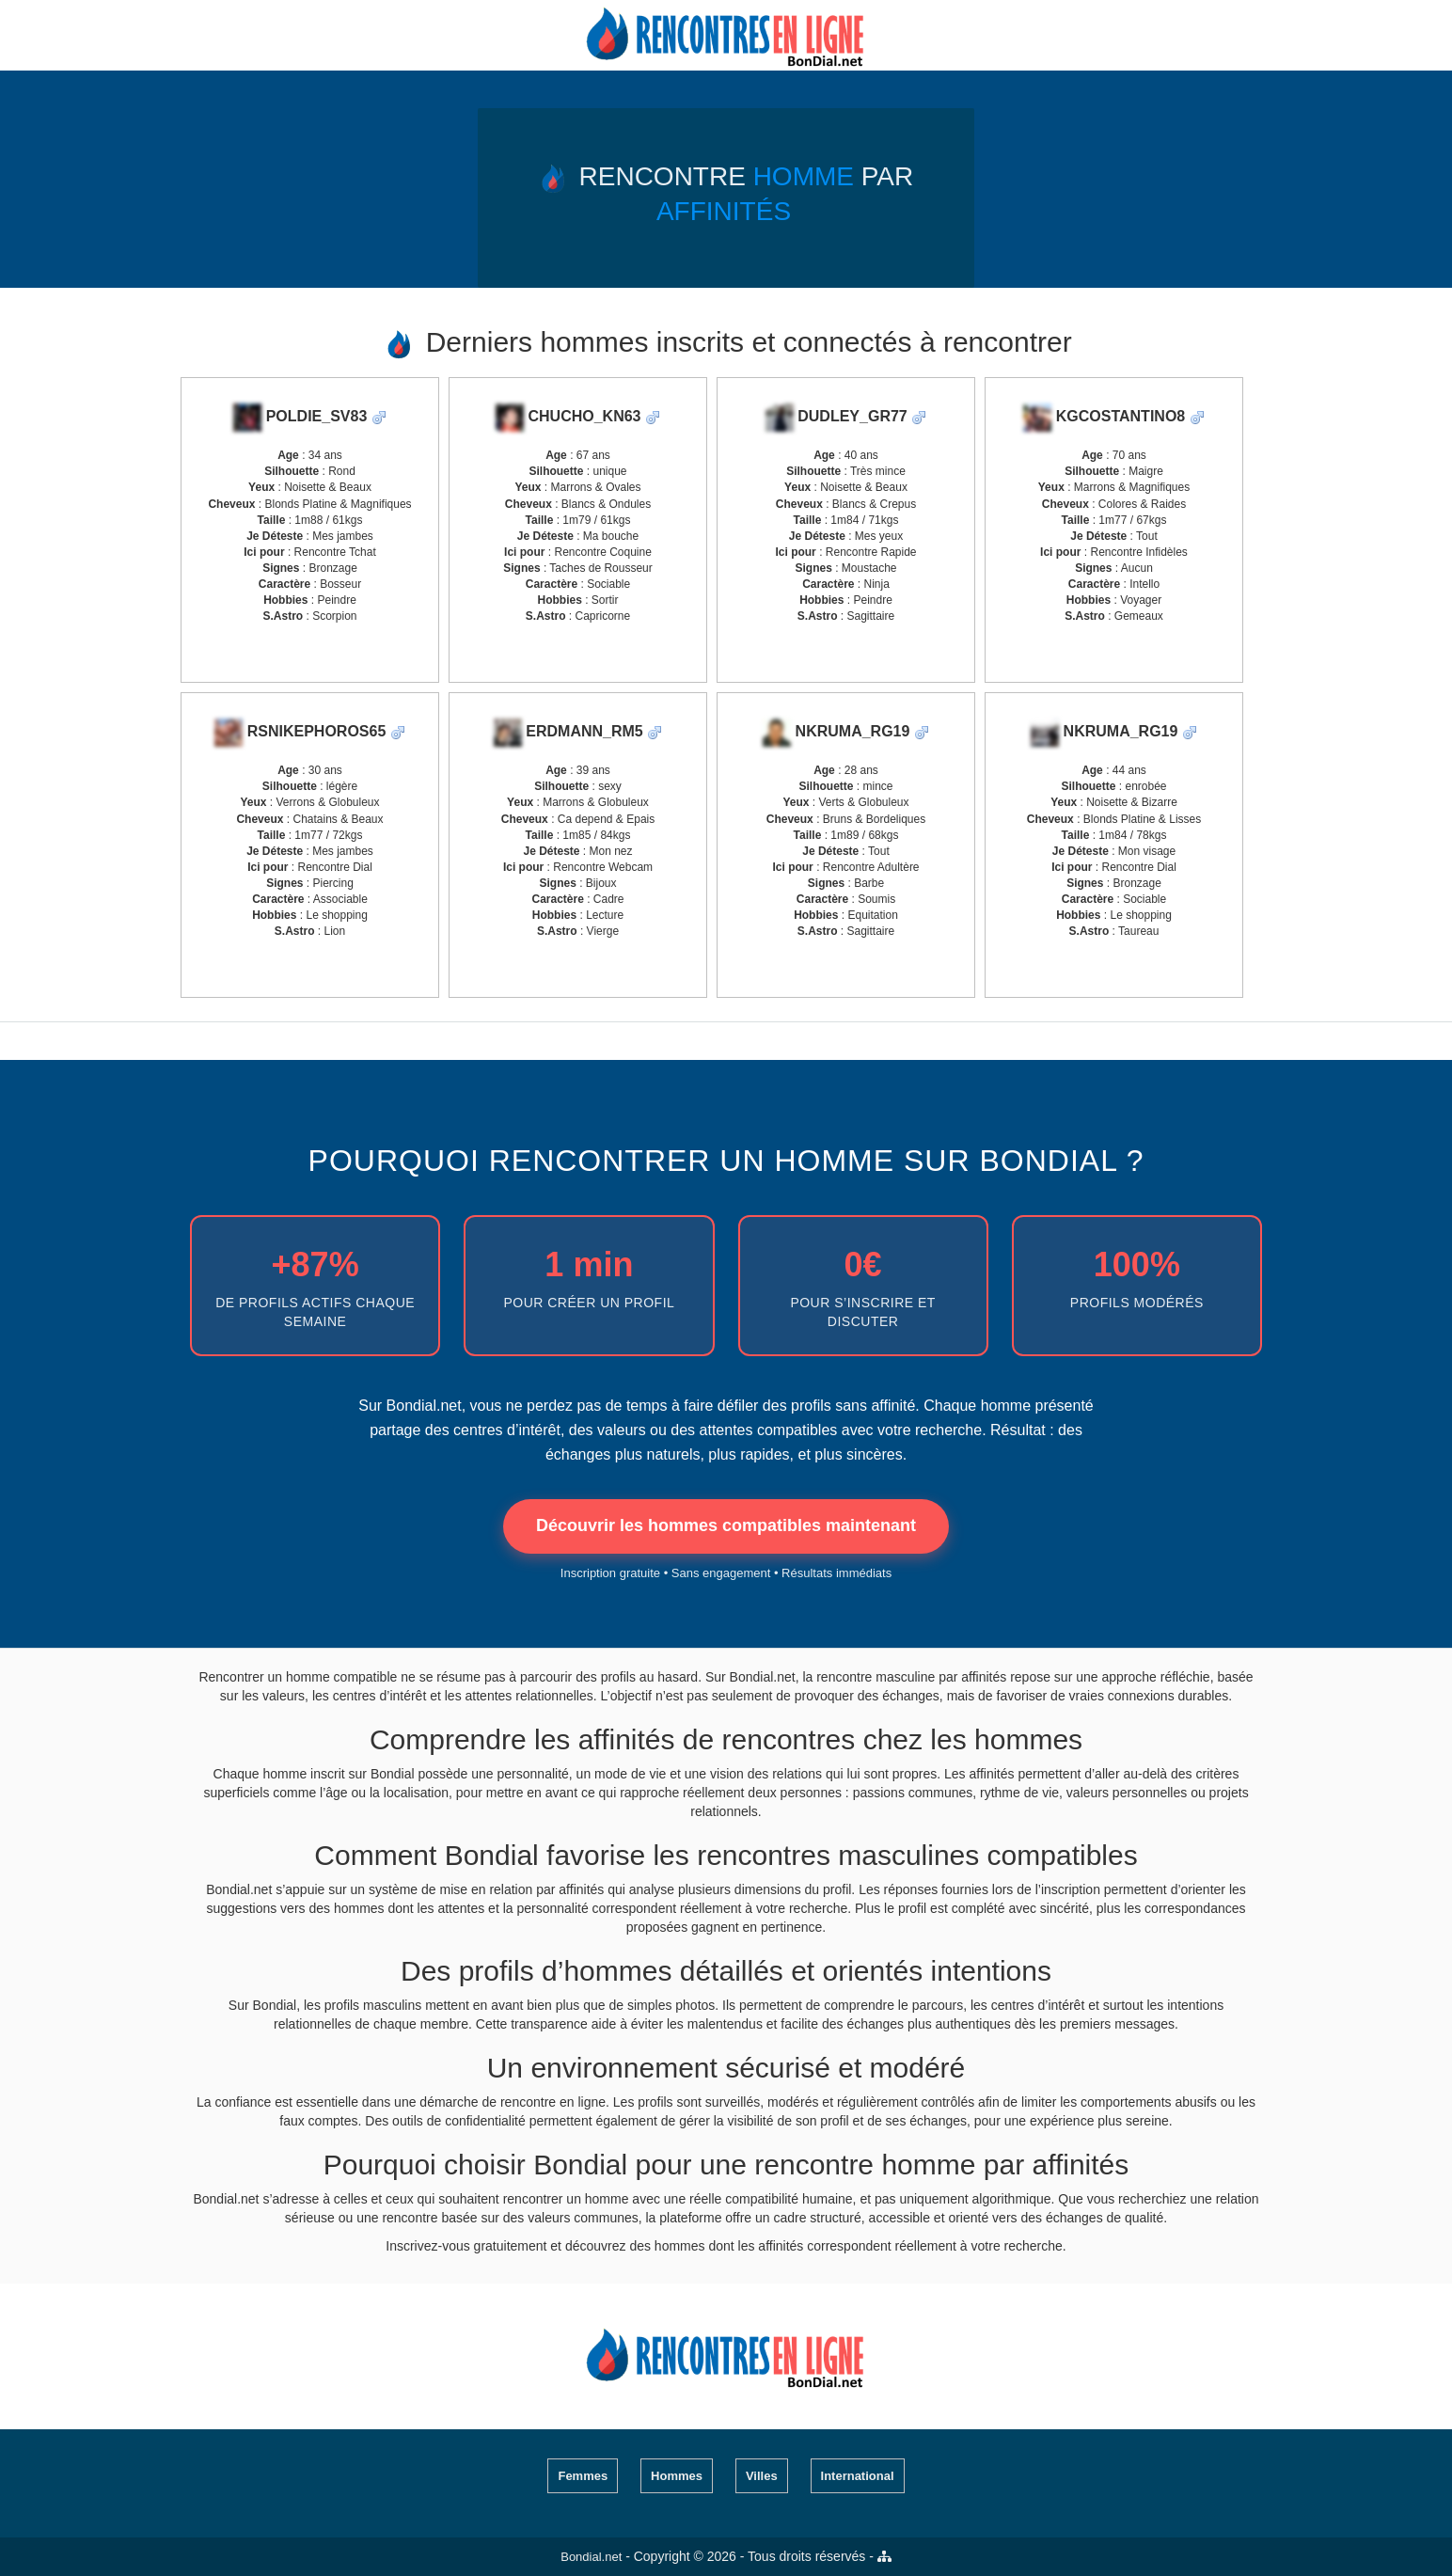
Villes (762, 2476)
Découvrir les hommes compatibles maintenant (726, 1525)
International (857, 2476)
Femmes (583, 2476)
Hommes (676, 2476)
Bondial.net (591, 2557)
